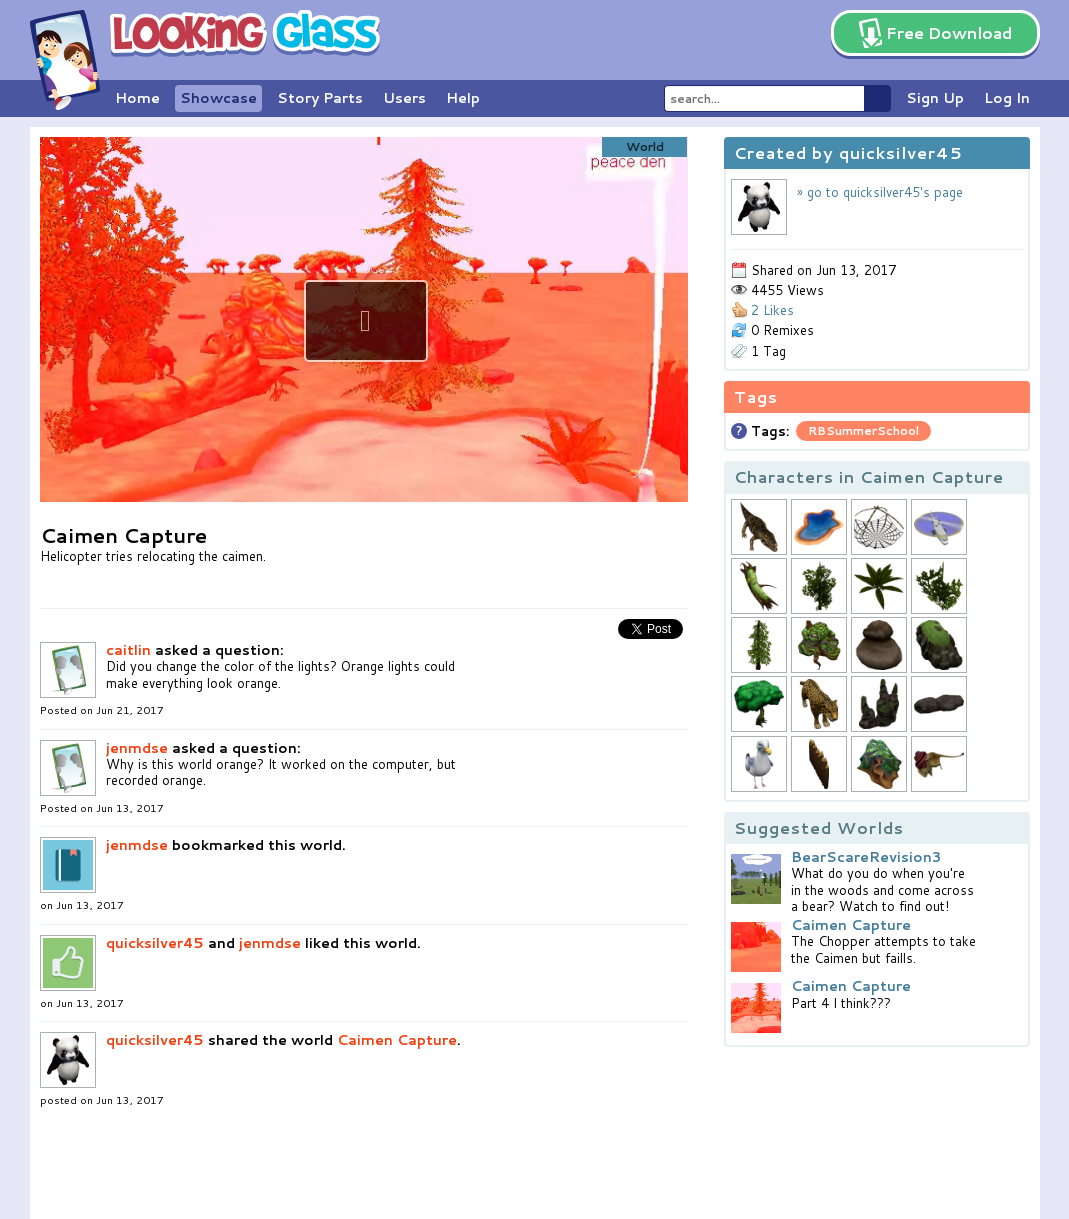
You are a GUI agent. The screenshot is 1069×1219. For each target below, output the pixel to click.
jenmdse (137, 748)
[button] (366, 321)
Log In (1007, 98)
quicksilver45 (155, 943)
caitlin (128, 650)
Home (137, 98)
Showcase (218, 98)
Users (404, 98)
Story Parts (320, 98)
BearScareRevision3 (866, 857)
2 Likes (772, 310)
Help (463, 98)
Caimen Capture (397, 1040)
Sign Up (935, 98)
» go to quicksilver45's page (880, 192)
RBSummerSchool (863, 430)
